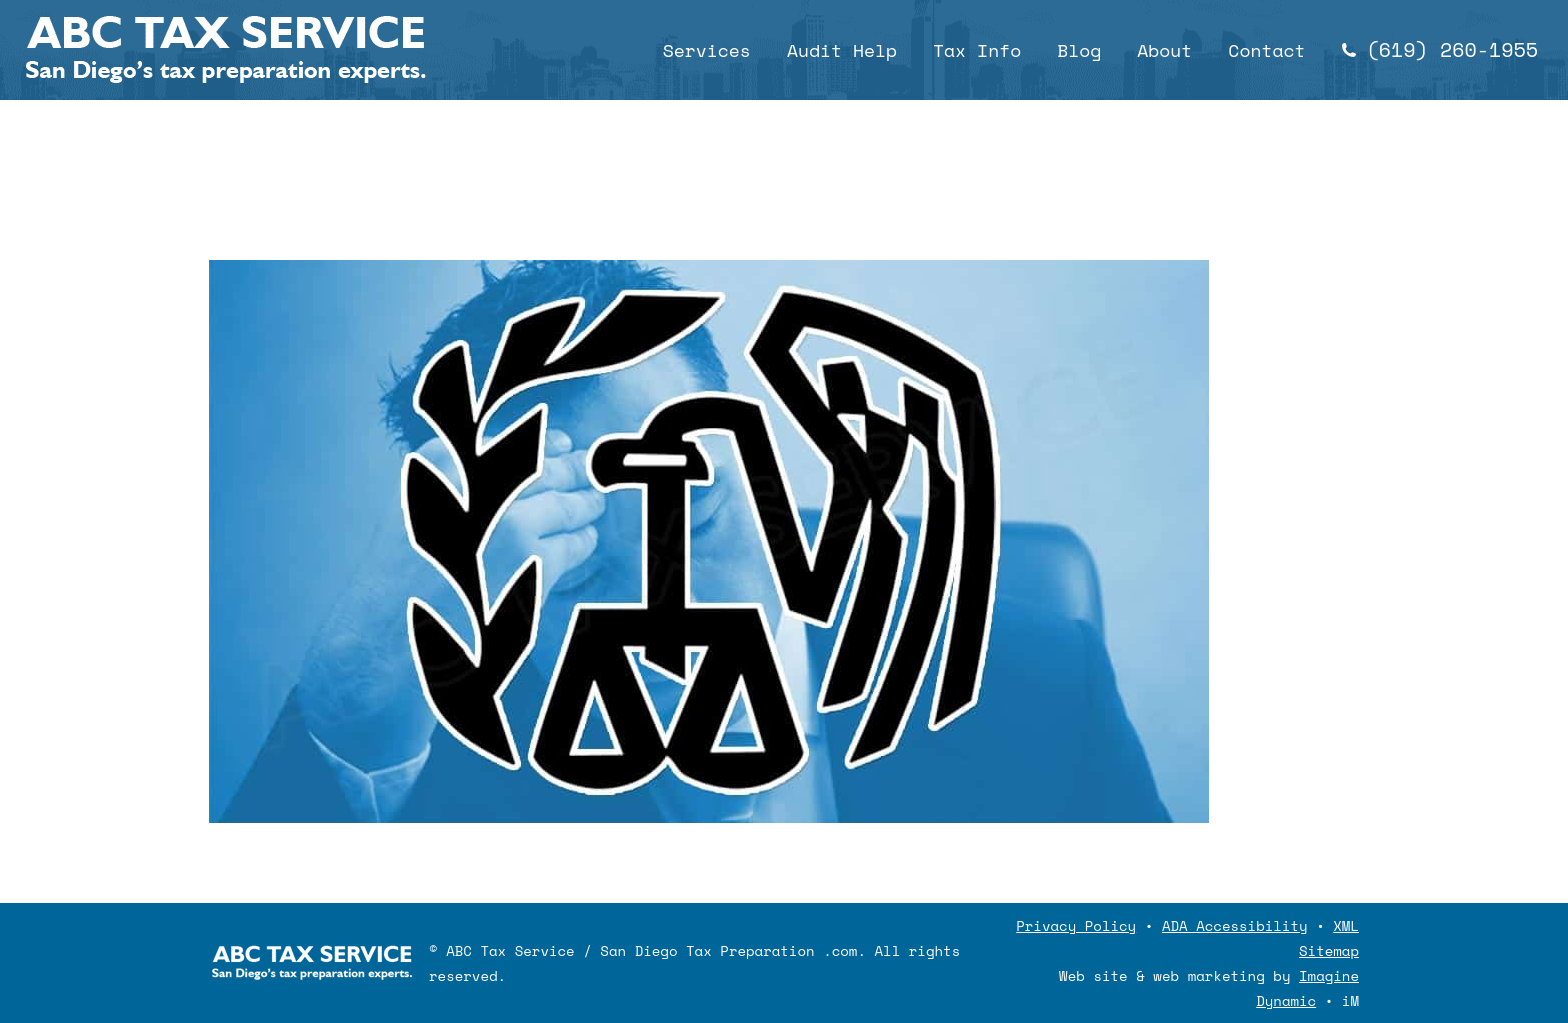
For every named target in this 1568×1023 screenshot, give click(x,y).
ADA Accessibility (1235, 925)
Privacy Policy (1076, 925)
